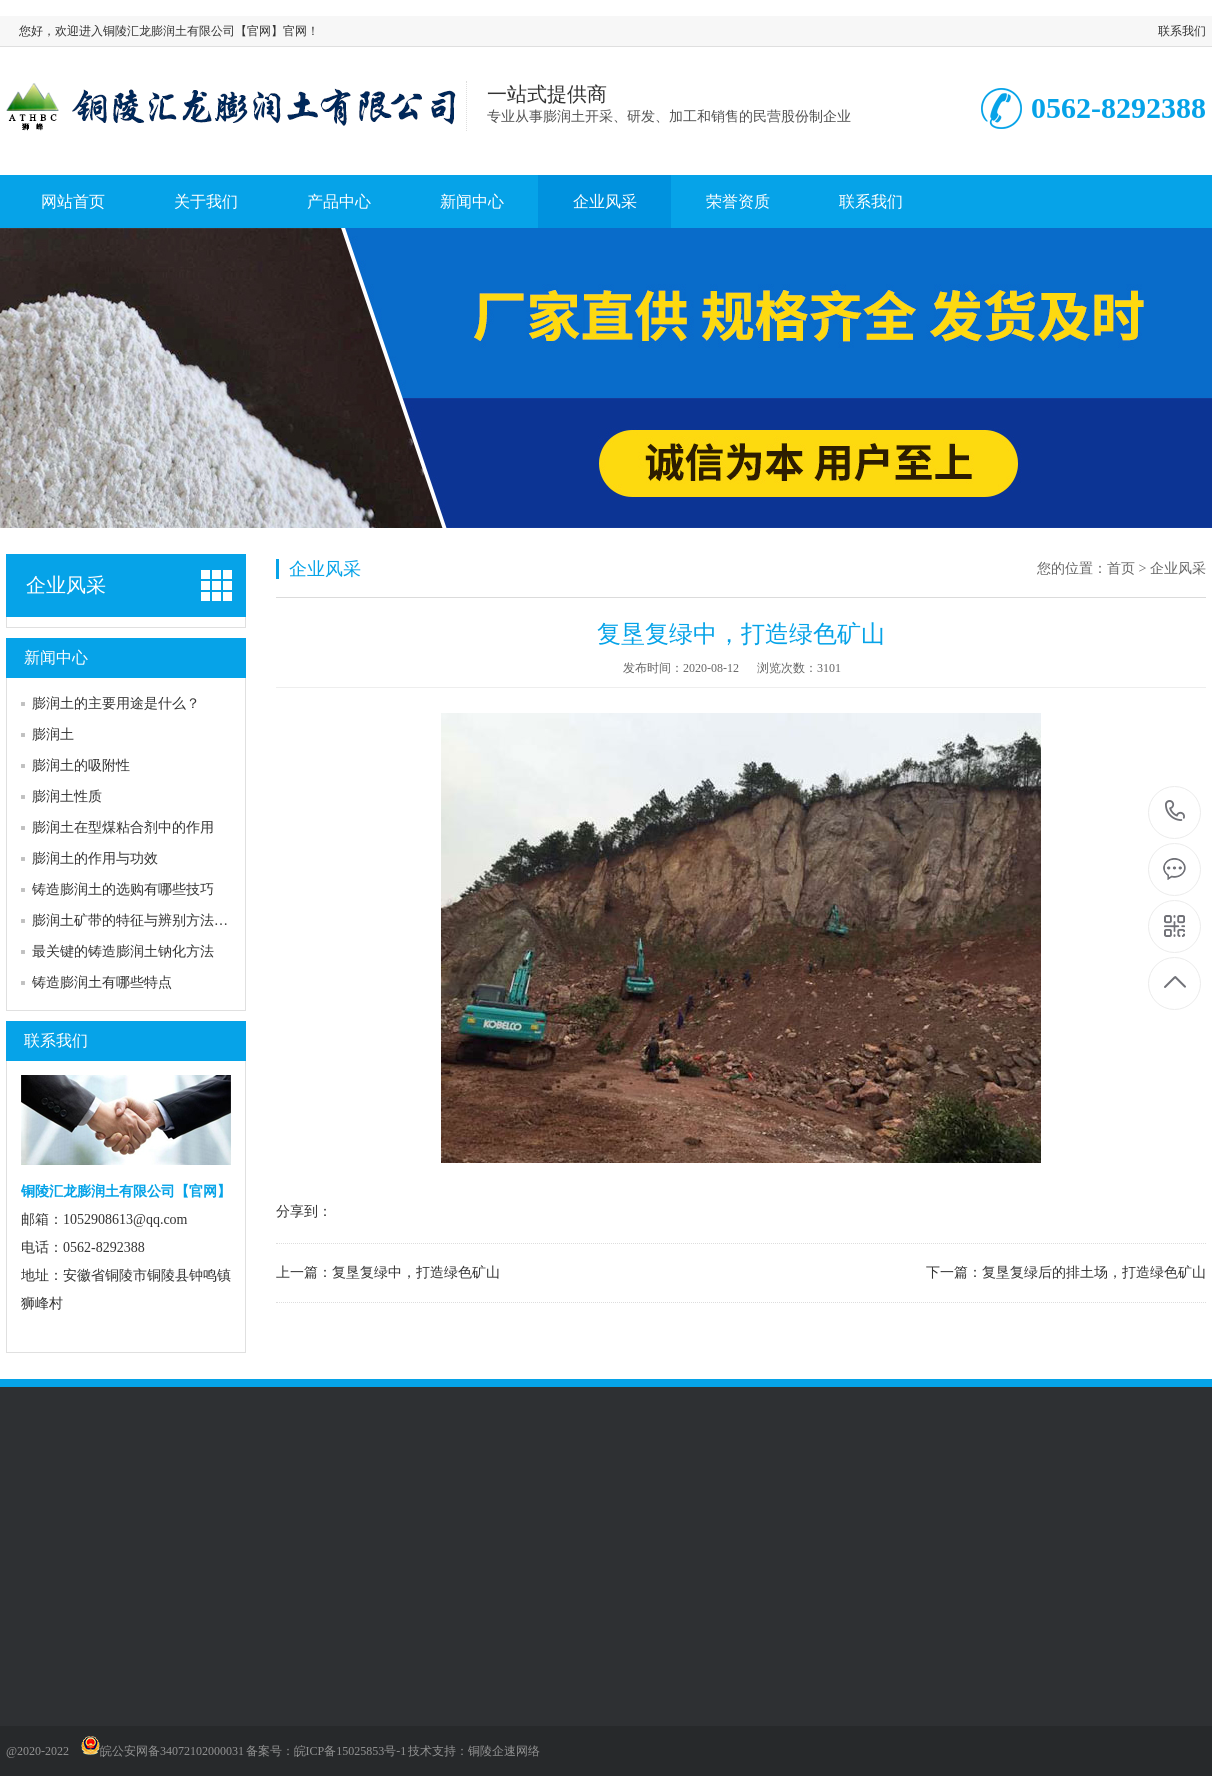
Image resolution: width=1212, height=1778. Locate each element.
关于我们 (206, 201)
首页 (1121, 568)
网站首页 (73, 201)
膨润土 (53, 734)
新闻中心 (472, 201)
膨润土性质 (67, 796)
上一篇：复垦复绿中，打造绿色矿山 (388, 1272)
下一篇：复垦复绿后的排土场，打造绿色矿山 (1066, 1272)
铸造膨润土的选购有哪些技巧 (123, 889)
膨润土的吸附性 (81, 765)
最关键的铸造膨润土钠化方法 (123, 951)
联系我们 (1182, 31)
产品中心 (339, 201)
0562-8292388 (1175, 812)
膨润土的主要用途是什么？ (116, 703)
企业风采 (605, 201)
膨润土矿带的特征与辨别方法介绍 (137, 920)
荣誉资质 (738, 201)
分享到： (304, 1211)
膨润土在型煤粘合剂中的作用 (123, 827)
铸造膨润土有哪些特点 (102, 982)
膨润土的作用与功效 (95, 858)
